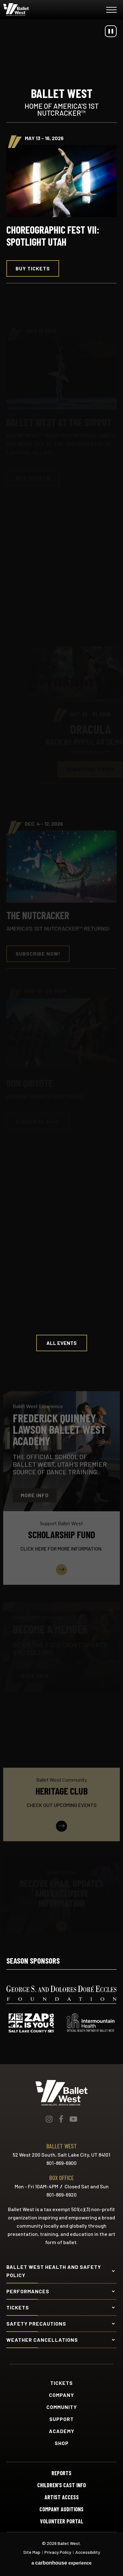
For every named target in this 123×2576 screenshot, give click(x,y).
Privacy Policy (57, 2552)
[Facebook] (61, 2119)
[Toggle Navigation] (111, 11)
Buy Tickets (33, 268)
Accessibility (87, 2552)
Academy (61, 2431)
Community (61, 2407)
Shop (62, 2443)
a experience (61, 2563)
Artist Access (61, 2497)
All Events (61, 1343)
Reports (61, 2473)
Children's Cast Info (61, 2485)
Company (61, 2395)
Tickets (61, 2383)
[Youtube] (73, 2119)
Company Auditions (61, 2509)
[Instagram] (49, 2119)
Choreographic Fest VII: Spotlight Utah (52, 235)
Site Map (31, 2552)
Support (61, 2419)
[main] (61, 976)
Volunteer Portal (61, 2521)
